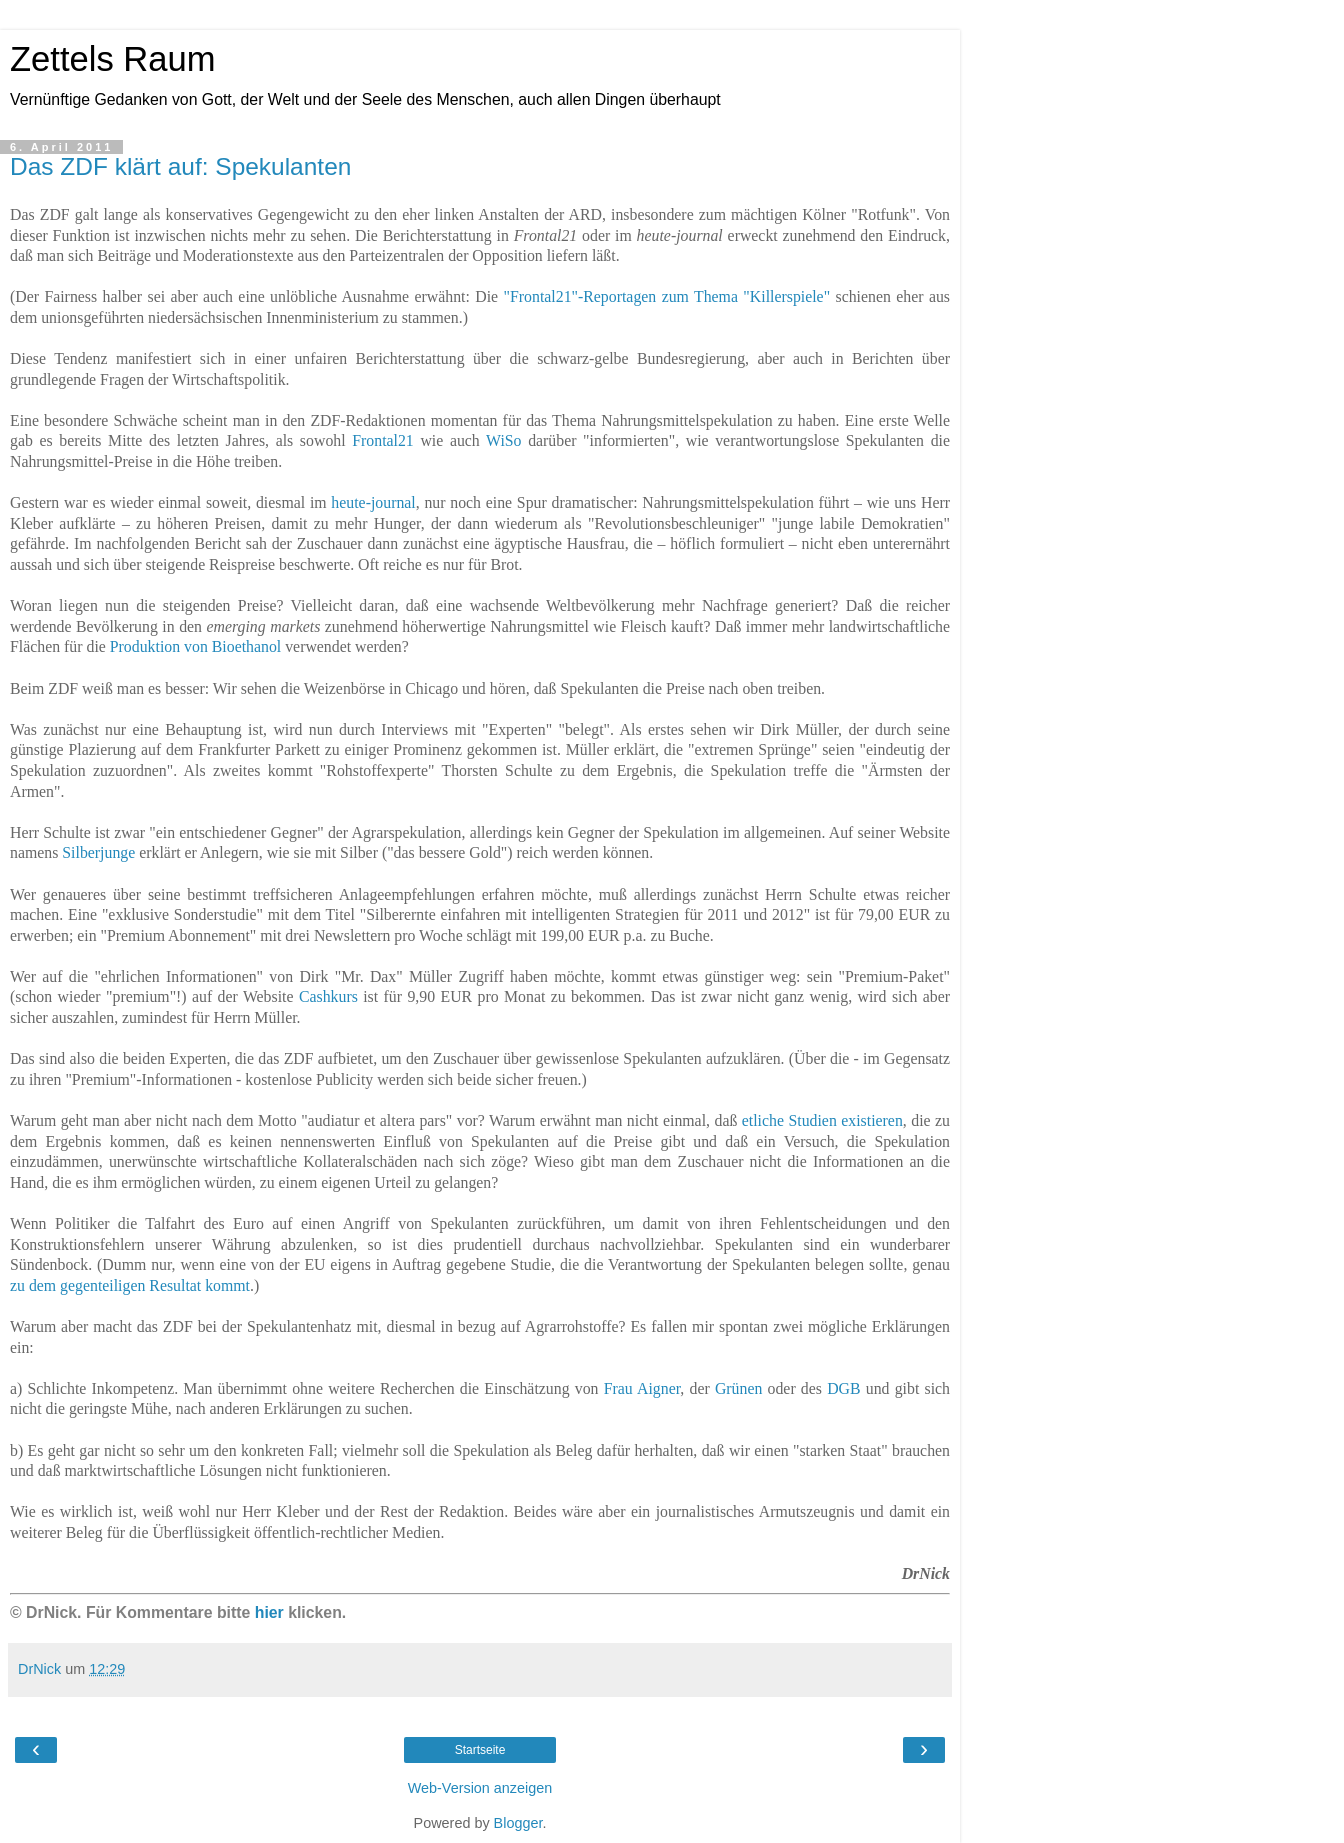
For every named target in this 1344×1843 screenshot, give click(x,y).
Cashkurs (328, 996)
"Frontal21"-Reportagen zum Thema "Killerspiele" (667, 296)
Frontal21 (383, 440)
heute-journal (373, 502)
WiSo (503, 440)
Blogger (518, 1823)
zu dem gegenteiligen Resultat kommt (130, 1285)
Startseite (480, 1750)
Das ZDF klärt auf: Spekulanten (180, 166)
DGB (843, 1388)
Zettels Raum (112, 59)
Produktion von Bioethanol (195, 646)
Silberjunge (98, 852)
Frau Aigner (642, 1388)
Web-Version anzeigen (480, 1788)
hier (269, 1612)
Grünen (738, 1388)
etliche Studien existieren (822, 1120)
